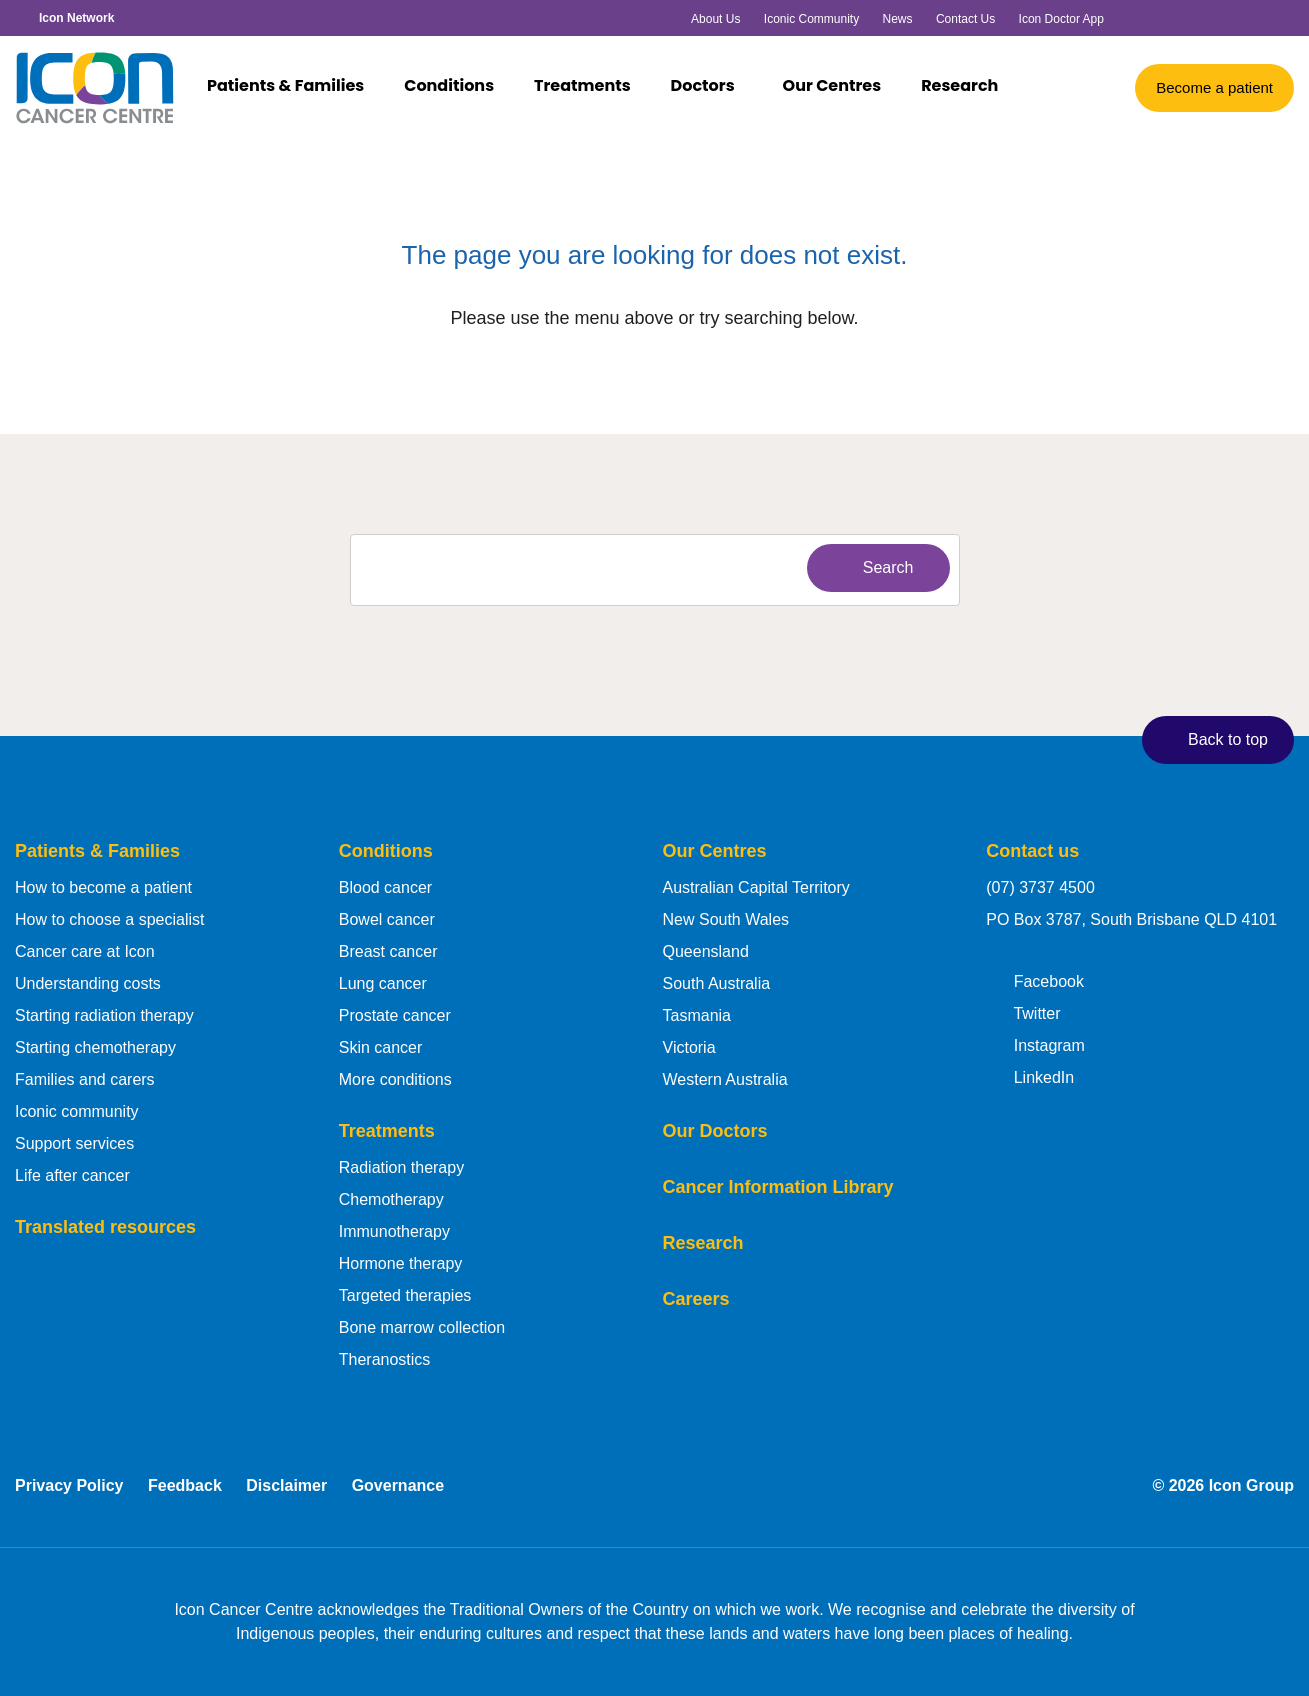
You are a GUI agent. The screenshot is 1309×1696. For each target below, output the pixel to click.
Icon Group (1251, 1485)
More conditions (395, 1079)
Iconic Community (811, 19)
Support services (74, 1143)
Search (874, 567)
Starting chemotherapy (95, 1047)
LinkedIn (1030, 1076)
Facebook (1035, 980)
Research (959, 87)
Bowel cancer (387, 919)
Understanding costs (88, 983)
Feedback (185, 1485)
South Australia (717, 983)
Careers (696, 1299)
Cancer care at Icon (85, 951)
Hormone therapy (401, 1263)
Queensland (706, 951)
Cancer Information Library (778, 1187)
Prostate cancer (395, 1015)
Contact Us (965, 19)
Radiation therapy (401, 1167)
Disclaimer (286, 1485)
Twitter (1023, 1012)
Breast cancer (388, 951)
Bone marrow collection (422, 1327)
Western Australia (725, 1079)
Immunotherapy (394, 1231)
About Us (715, 19)
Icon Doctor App (1061, 19)
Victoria (689, 1047)
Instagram (1035, 1044)
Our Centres (832, 87)
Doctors (712, 87)
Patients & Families (295, 87)
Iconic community (77, 1111)
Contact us (1032, 851)
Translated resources (105, 1227)
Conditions (458, 87)
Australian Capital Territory (756, 887)
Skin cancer (381, 1047)
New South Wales (726, 919)
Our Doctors (715, 1131)
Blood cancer (385, 887)
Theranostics (385, 1359)
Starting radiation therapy (104, 1015)
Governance (398, 1485)
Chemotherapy (391, 1199)
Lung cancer (383, 983)
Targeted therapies (405, 1295)
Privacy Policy (69, 1485)
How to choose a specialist (109, 919)
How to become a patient (103, 887)
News (898, 19)
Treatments (592, 87)
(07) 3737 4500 (1040, 887)
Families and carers (85, 1079)
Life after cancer (72, 1175)
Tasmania (697, 1015)
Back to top (1213, 739)
